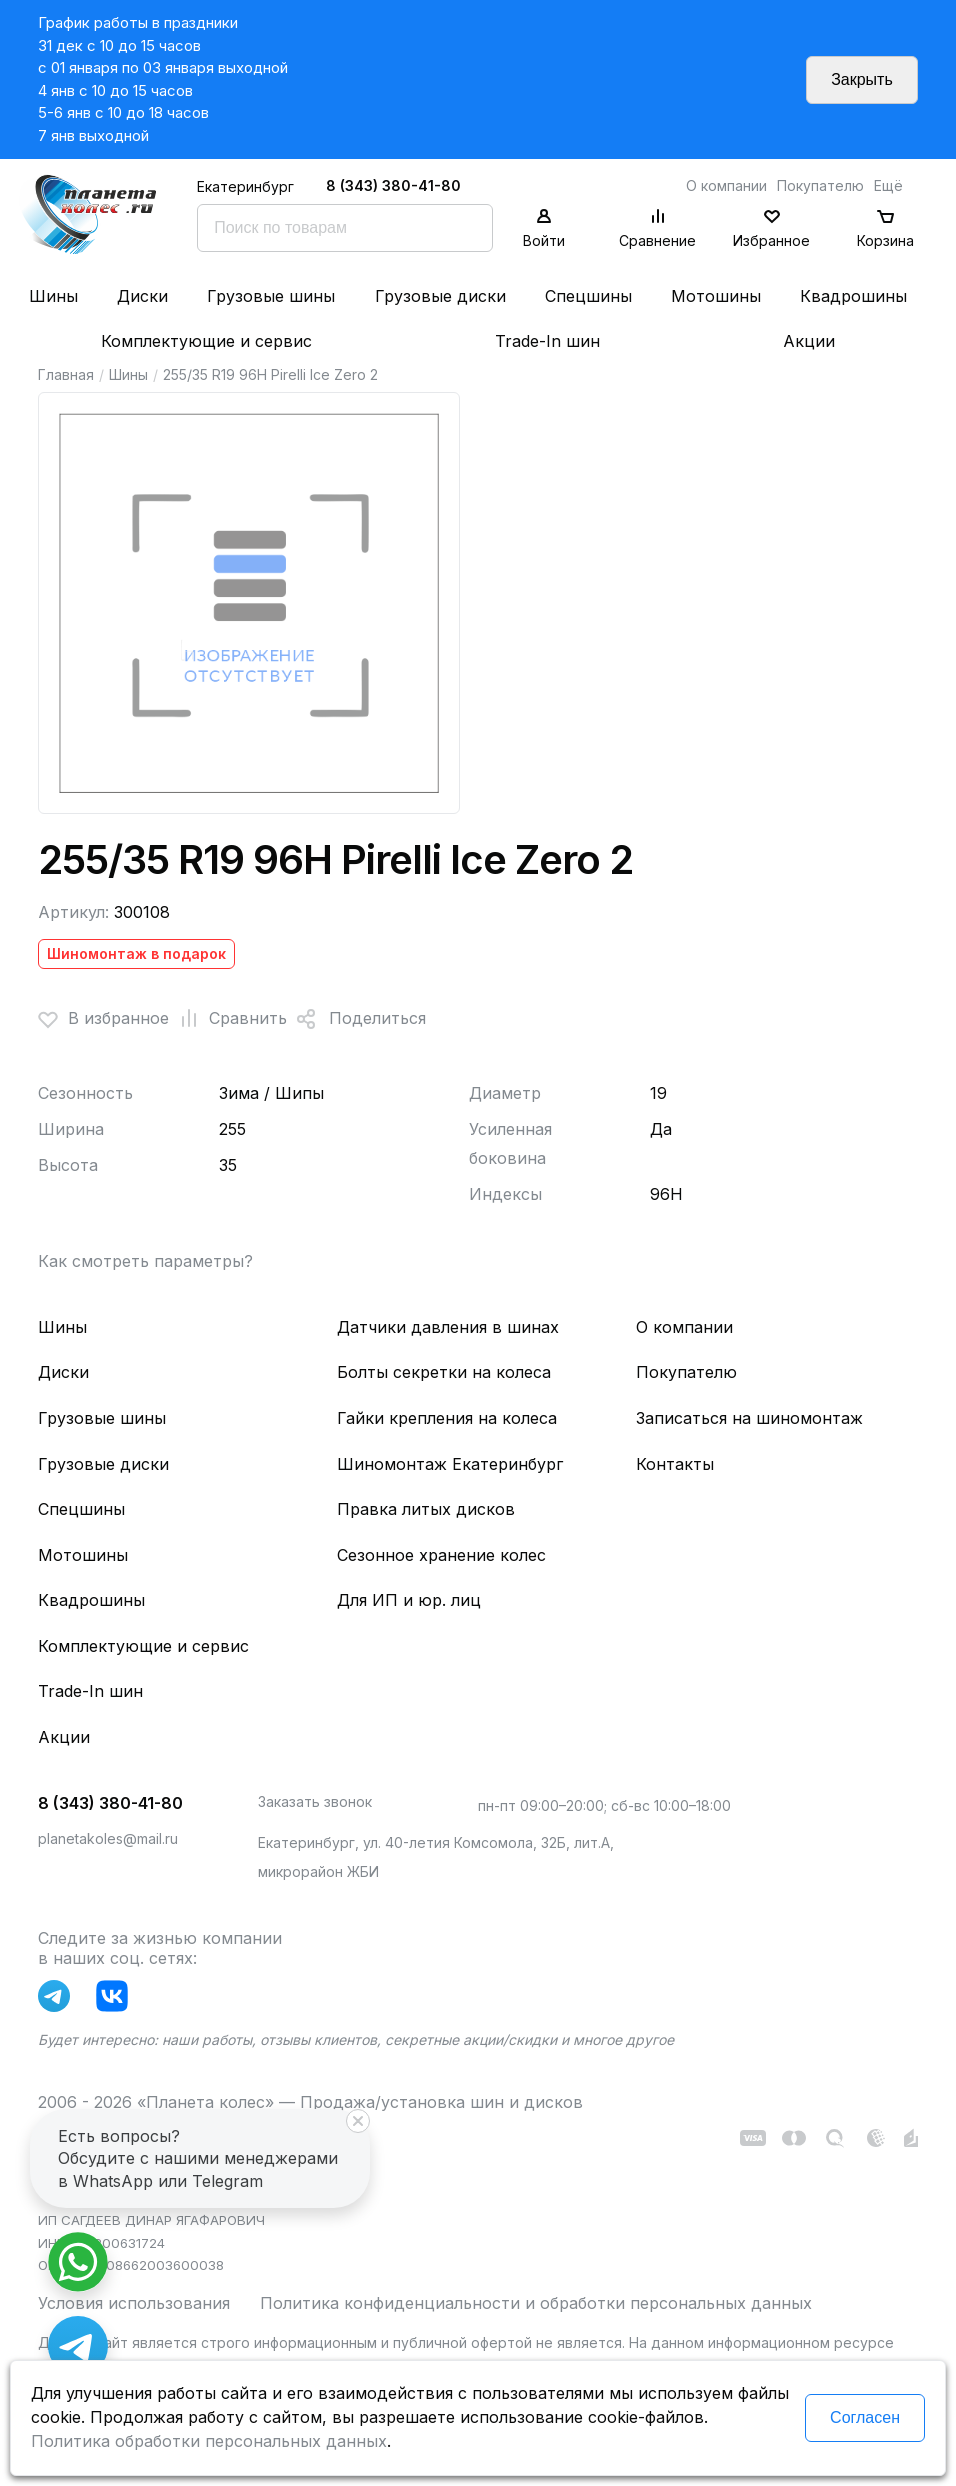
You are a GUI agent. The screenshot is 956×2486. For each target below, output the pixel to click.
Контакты (675, 1464)
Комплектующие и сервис (206, 341)
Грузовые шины (271, 296)
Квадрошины (853, 296)
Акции (809, 341)
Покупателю (820, 185)
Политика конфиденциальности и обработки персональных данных (536, 2303)
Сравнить (228, 1019)
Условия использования (134, 2303)
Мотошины (716, 296)
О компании (726, 185)
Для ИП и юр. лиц (409, 1600)
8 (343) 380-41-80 (393, 185)
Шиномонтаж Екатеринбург (450, 1464)
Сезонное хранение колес (441, 1555)
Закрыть (862, 79)
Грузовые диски (440, 296)
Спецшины (588, 296)
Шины (53, 296)
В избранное (103, 1019)
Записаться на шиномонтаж (749, 1418)
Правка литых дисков (426, 1509)
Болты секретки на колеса (444, 1372)
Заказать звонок (315, 1801)
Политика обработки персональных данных (209, 2441)
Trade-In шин (547, 341)
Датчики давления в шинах (448, 1327)
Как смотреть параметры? (145, 1261)
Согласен (865, 2417)
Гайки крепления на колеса (447, 1418)
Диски (142, 296)
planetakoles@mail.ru (108, 1838)
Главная (66, 374)
